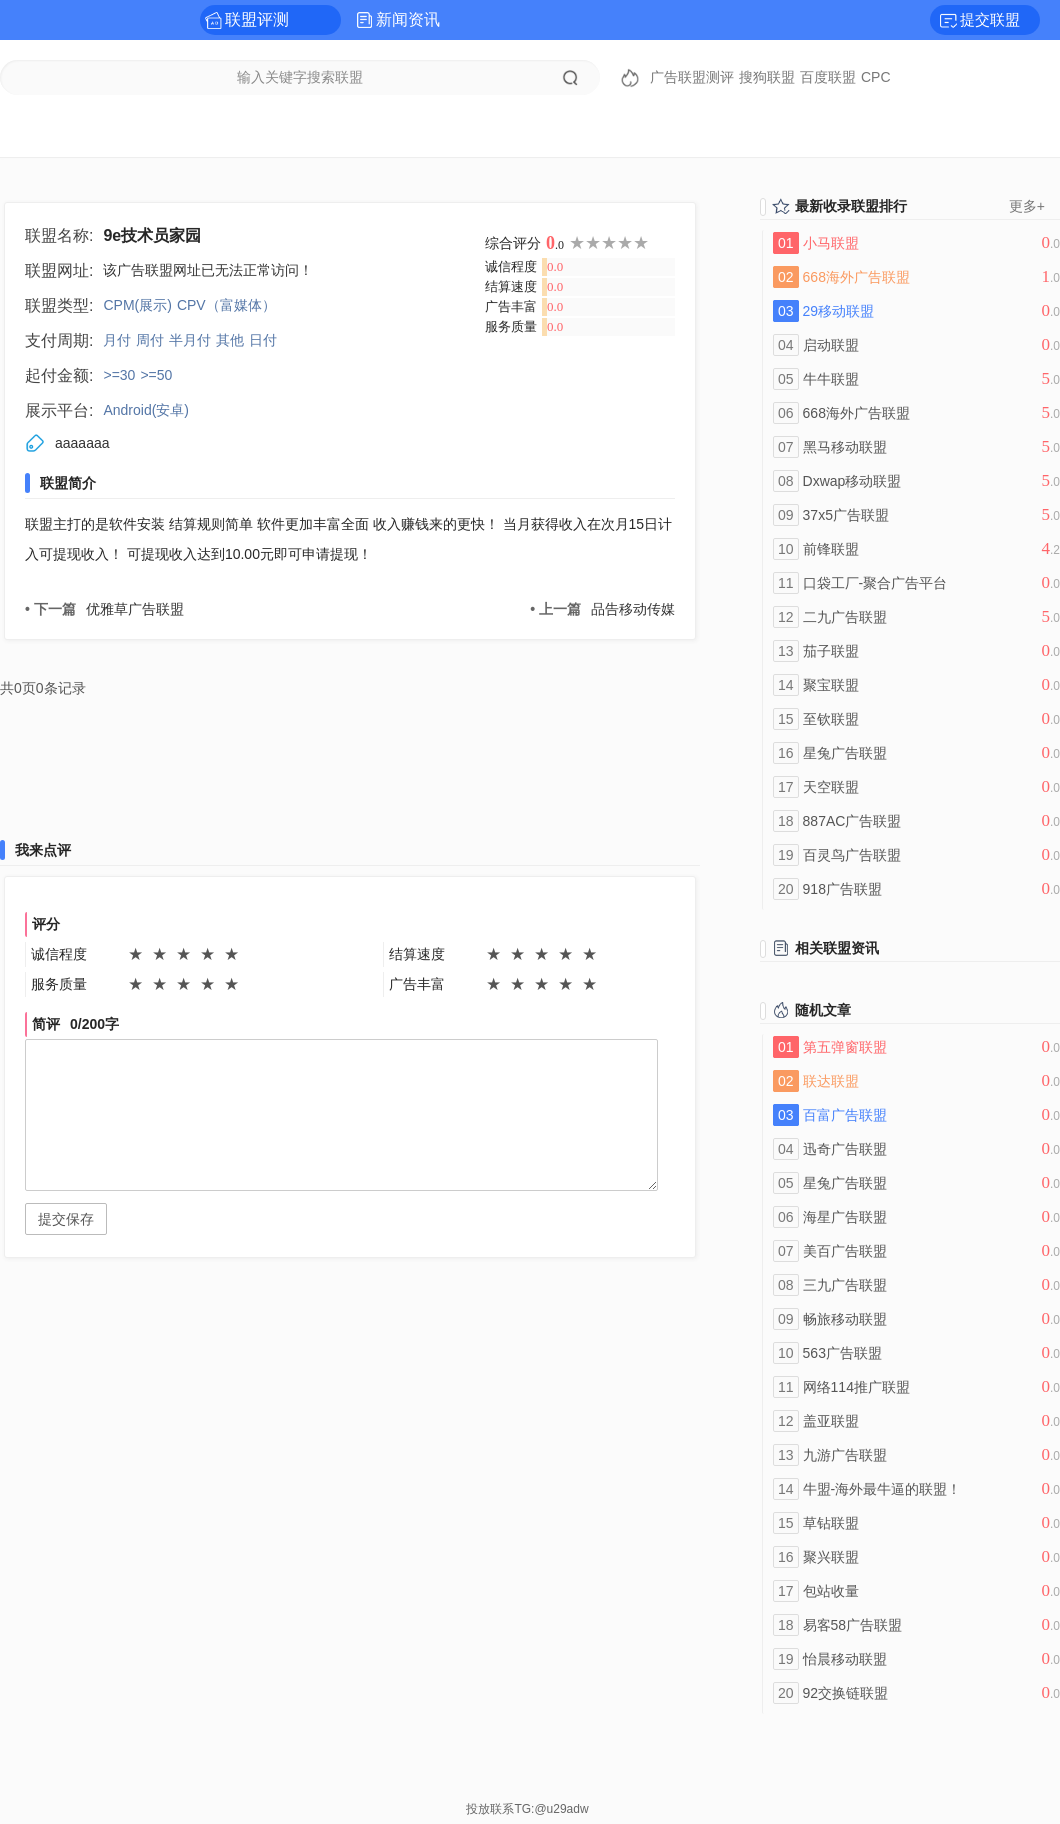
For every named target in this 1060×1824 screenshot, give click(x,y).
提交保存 (66, 1219)
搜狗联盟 (767, 77)
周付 (150, 340)
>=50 (156, 375)
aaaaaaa (82, 443)
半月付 (190, 340)
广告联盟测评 (692, 77)
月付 (117, 340)
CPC (876, 77)
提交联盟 (990, 19)
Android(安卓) (146, 410)
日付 (263, 340)
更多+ (1027, 206)
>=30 (119, 375)
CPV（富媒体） (226, 305)
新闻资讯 (408, 19)
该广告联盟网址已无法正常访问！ (208, 270)
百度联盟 (828, 77)
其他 (230, 340)
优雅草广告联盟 (104, 609)
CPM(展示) (137, 305)
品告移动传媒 (602, 609)
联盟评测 (257, 19)
